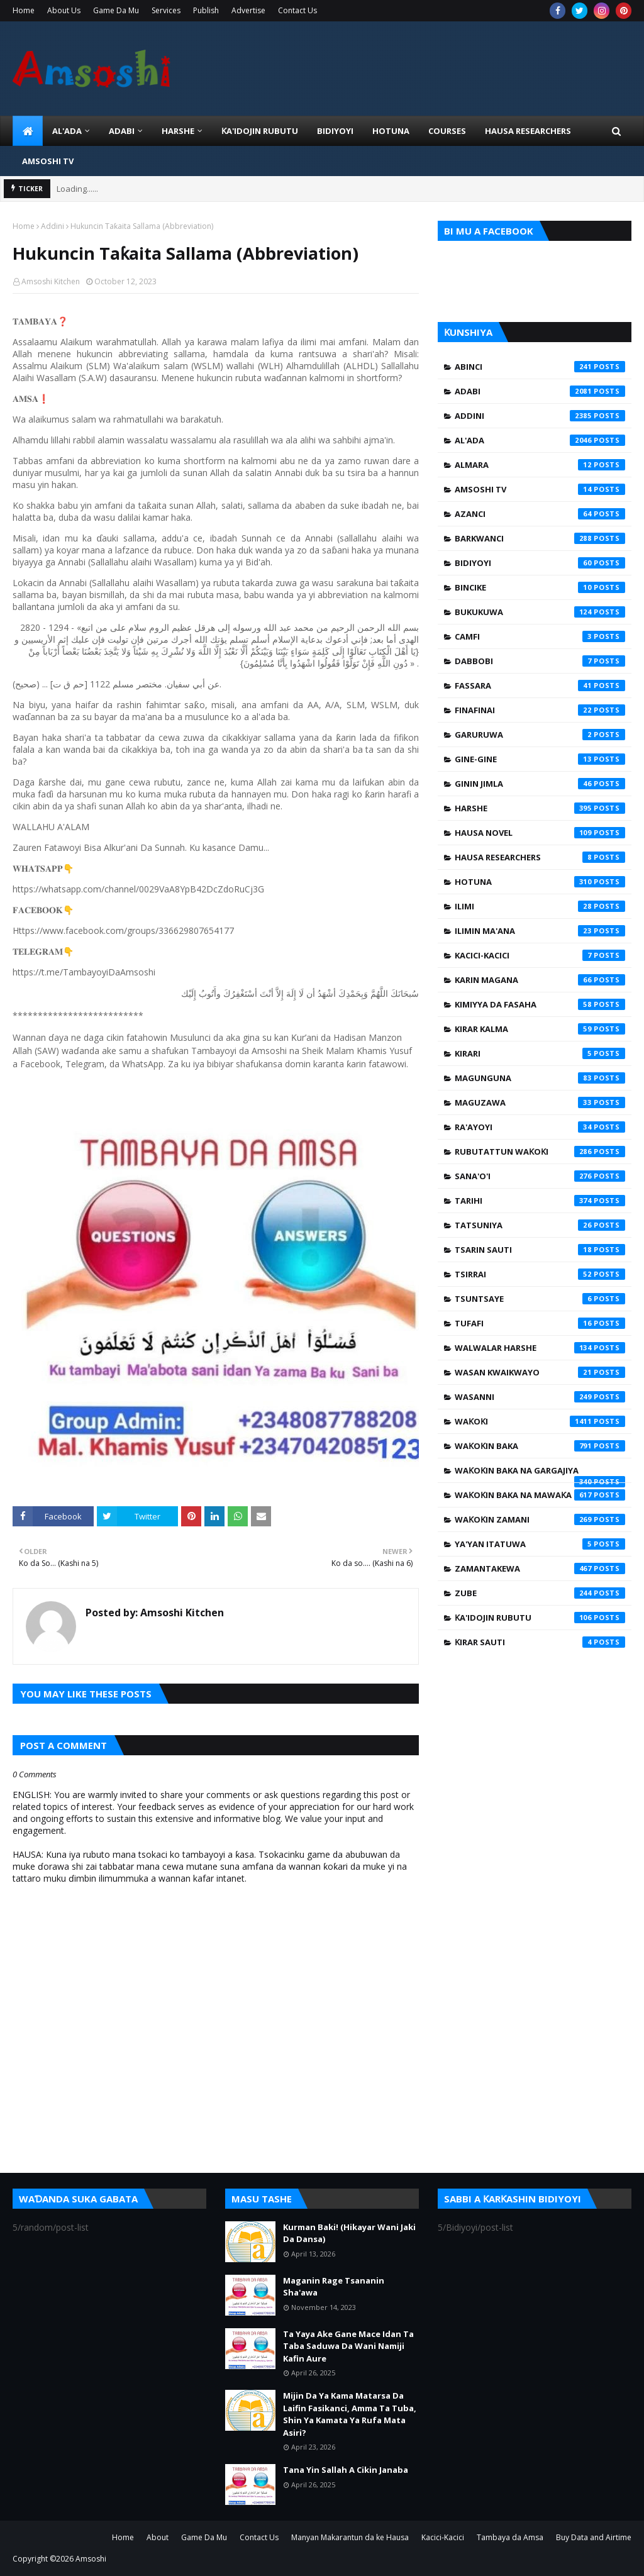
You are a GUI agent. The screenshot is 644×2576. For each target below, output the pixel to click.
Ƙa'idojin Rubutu (540, 1617)
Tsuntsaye (540, 1298)
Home (24, 10)
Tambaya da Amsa (510, 2537)
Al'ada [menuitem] (67, 130)
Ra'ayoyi (540, 1127)
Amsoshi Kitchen (50, 281)
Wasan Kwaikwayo (540, 1372)
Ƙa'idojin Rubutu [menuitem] (259, 130)
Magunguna (540, 1078)
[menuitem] (28, 131)
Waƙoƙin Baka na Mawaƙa (540, 1495)
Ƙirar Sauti (540, 1642)
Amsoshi (90, 2558)
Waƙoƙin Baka (540, 1446)
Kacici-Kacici (540, 955)
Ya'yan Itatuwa (540, 1544)
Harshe (540, 808)
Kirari (540, 1053)
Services (166, 10)
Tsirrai (540, 1274)
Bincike (540, 587)
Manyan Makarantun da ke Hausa (350, 2537)
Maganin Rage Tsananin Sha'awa (333, 2287)
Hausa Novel (540, 832)
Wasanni (540, 1396)
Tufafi (540, 1323)
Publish (206, 10)
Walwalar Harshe (540, 1347)
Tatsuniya (540, 1225)
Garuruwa (540, 734)
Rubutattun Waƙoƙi (540, 1151)
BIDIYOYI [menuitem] (335, 130)
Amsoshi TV (540, 489)
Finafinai (540, 710)
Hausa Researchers (540, 857)
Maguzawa (540, 1102)
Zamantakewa (540, 1568)
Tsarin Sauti (540, 1249)
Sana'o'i (540, 1176)
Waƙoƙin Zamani (540, 1519)
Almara (540, 464)
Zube (540, 1593)
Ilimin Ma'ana (540, 930)
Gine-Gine (540, 759)
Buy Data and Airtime (593, 2537)
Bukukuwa (540, 612)
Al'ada (540, 440)
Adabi (540, 391)
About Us (63, 10)
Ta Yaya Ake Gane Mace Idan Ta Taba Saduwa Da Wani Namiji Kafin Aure (348, 2346)
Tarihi (540, 1200)
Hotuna (540, 881)
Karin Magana (540, 979)
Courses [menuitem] (447, 130)
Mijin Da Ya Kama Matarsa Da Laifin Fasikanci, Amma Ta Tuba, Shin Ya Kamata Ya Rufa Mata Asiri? (349, 2414)
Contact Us (297, 10)
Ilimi (540, 906)
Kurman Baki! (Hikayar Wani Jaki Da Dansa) (349, 2233)
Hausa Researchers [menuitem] (528, 130)
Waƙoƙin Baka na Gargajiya (540, 1473)
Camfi (540, 636)
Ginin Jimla (540, 783)
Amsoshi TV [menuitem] (48, 161)
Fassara (540, 685)
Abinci (540, 366)
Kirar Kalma (540, 1029)
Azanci (540, 513)
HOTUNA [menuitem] (390, 130)
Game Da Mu (116, 10)
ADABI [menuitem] (122, 130)
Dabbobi (540, 661)
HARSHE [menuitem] (178, 130)
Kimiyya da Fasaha (540, 1004)
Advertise (248, 10)
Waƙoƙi (540, 1421)
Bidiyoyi (540, 563)
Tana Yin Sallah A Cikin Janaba (345, 2469)
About (158, 2537)
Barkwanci (540, 538)
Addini (52, 226)
